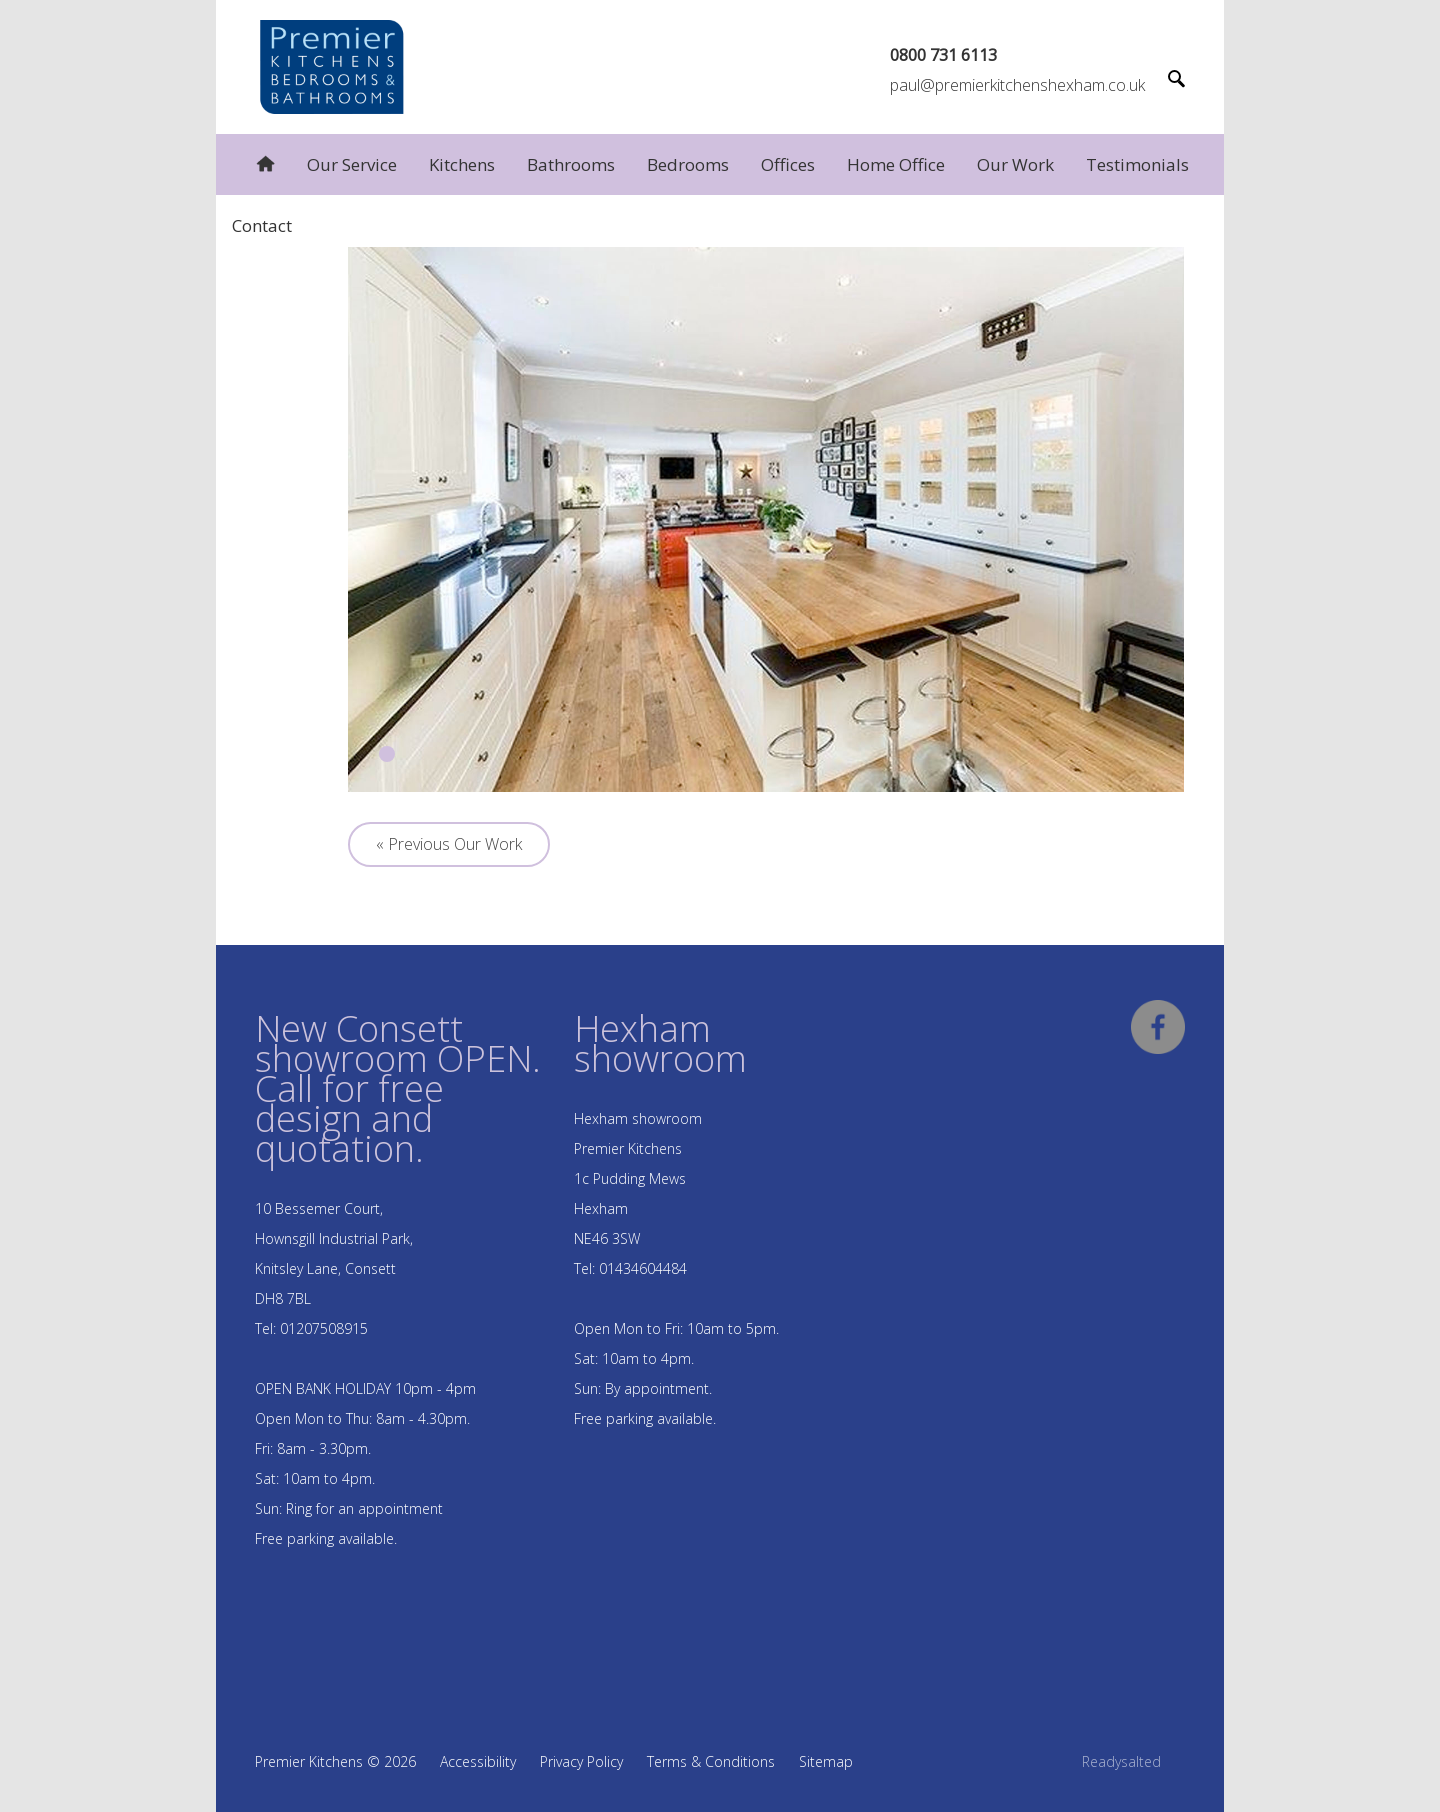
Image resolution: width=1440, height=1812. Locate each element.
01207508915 (324, 1328)
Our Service (352, 164)
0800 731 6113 (943, 55)
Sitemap (826, 1761)
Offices (788, 164)
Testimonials (1137, 164)
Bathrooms (571, 164)
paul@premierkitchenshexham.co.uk (1017, 85)
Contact (262, 225)
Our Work (1015, 164)
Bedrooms (688, 164)
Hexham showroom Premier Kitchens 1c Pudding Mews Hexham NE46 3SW (638, 1178)
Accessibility (478, 1761)
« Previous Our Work (449, 844)
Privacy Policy (581, 1761)
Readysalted (1121, 1761)
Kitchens (462, 164)
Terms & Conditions (711, 1761)
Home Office (896, 164)
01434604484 (643, 1268)
